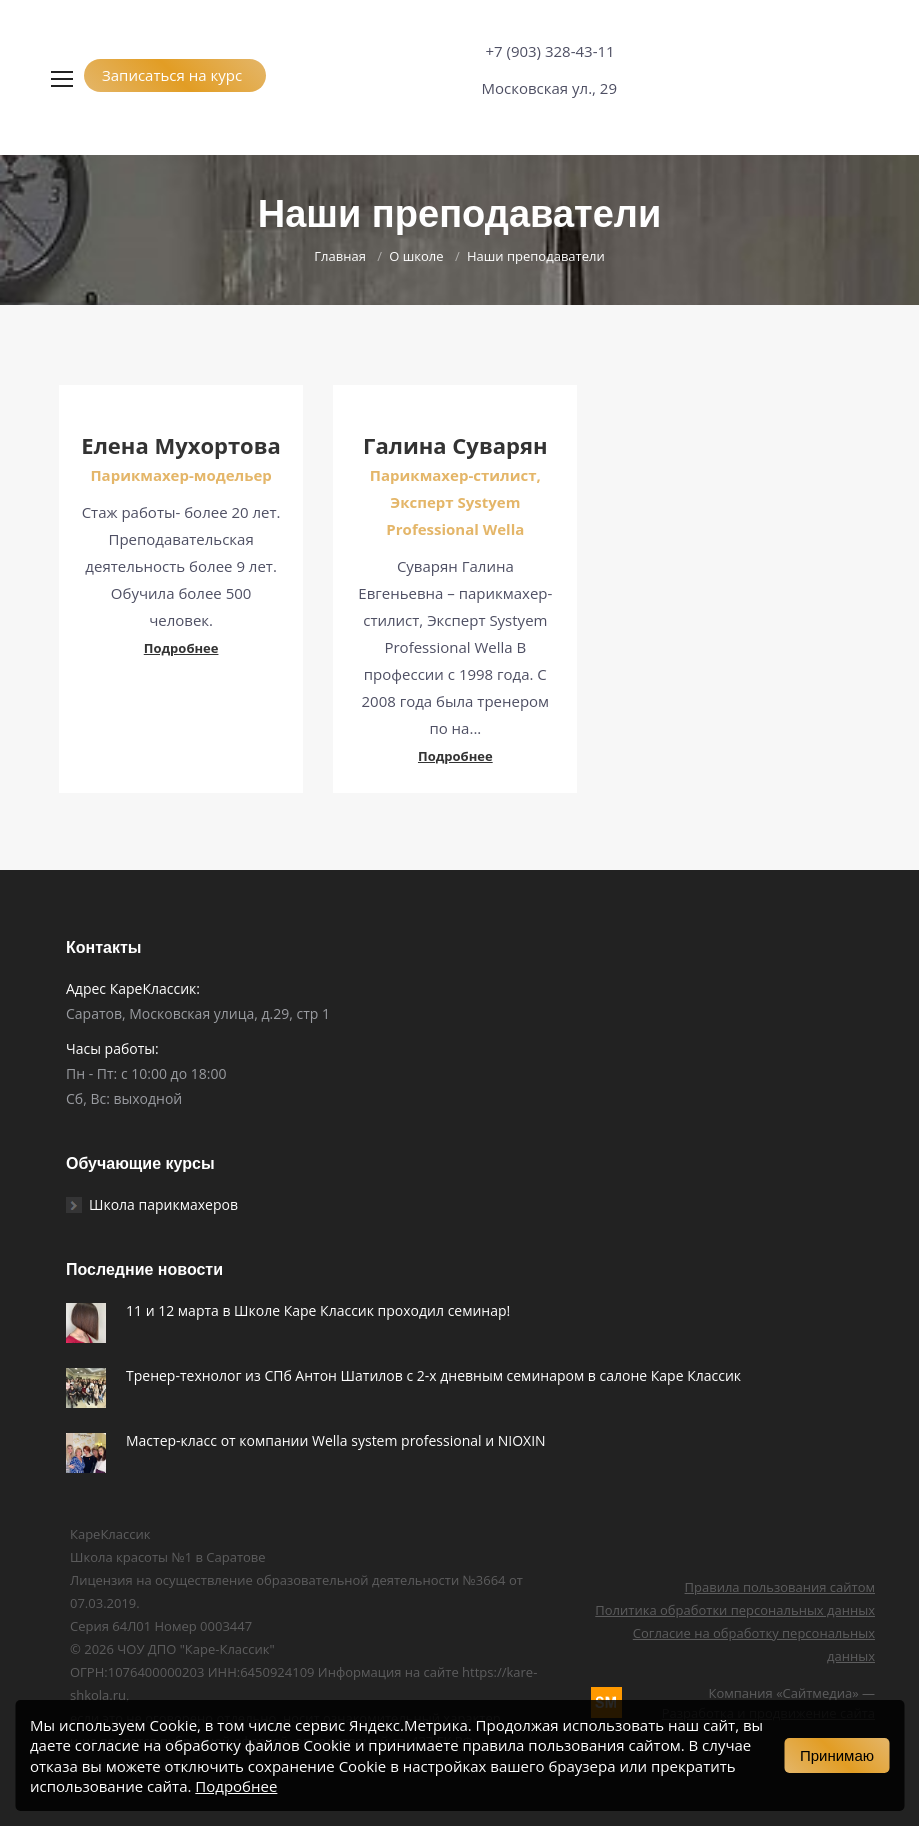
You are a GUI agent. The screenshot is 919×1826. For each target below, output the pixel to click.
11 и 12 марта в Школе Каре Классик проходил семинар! (318, 1310)
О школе (416, 256)
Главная (340, 256)
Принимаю (837, 1755)
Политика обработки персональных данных (735, 1610)
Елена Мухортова (181, 445)
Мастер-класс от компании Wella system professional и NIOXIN (336, 1440)
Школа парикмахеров (163, 1204)
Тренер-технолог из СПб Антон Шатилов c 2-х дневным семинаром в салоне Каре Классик (433, 1375)
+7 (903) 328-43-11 (549, 51)
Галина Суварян (455, 445)
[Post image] (86, 1323)
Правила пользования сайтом (780, 1587)
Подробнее (181, 648)
